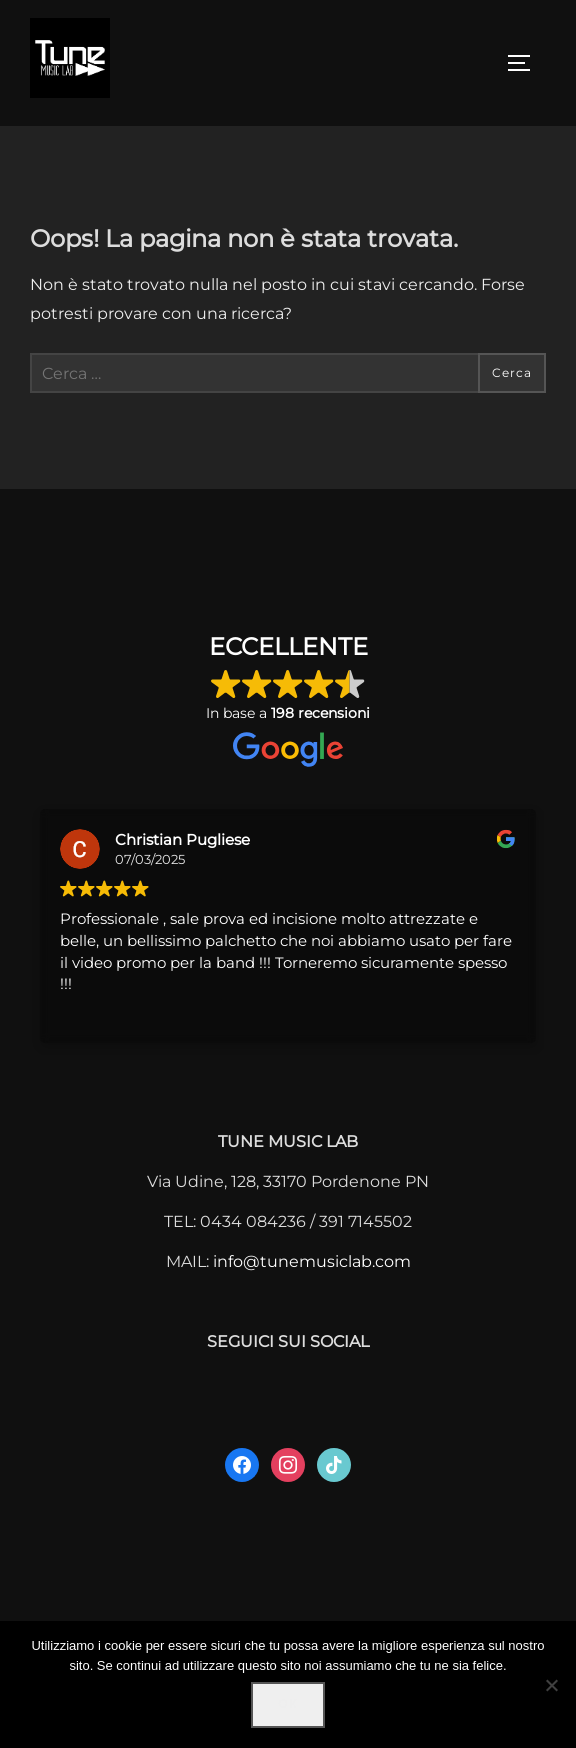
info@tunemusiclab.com (312, 1261)
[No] (551, 1685)
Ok (287, 1704)
